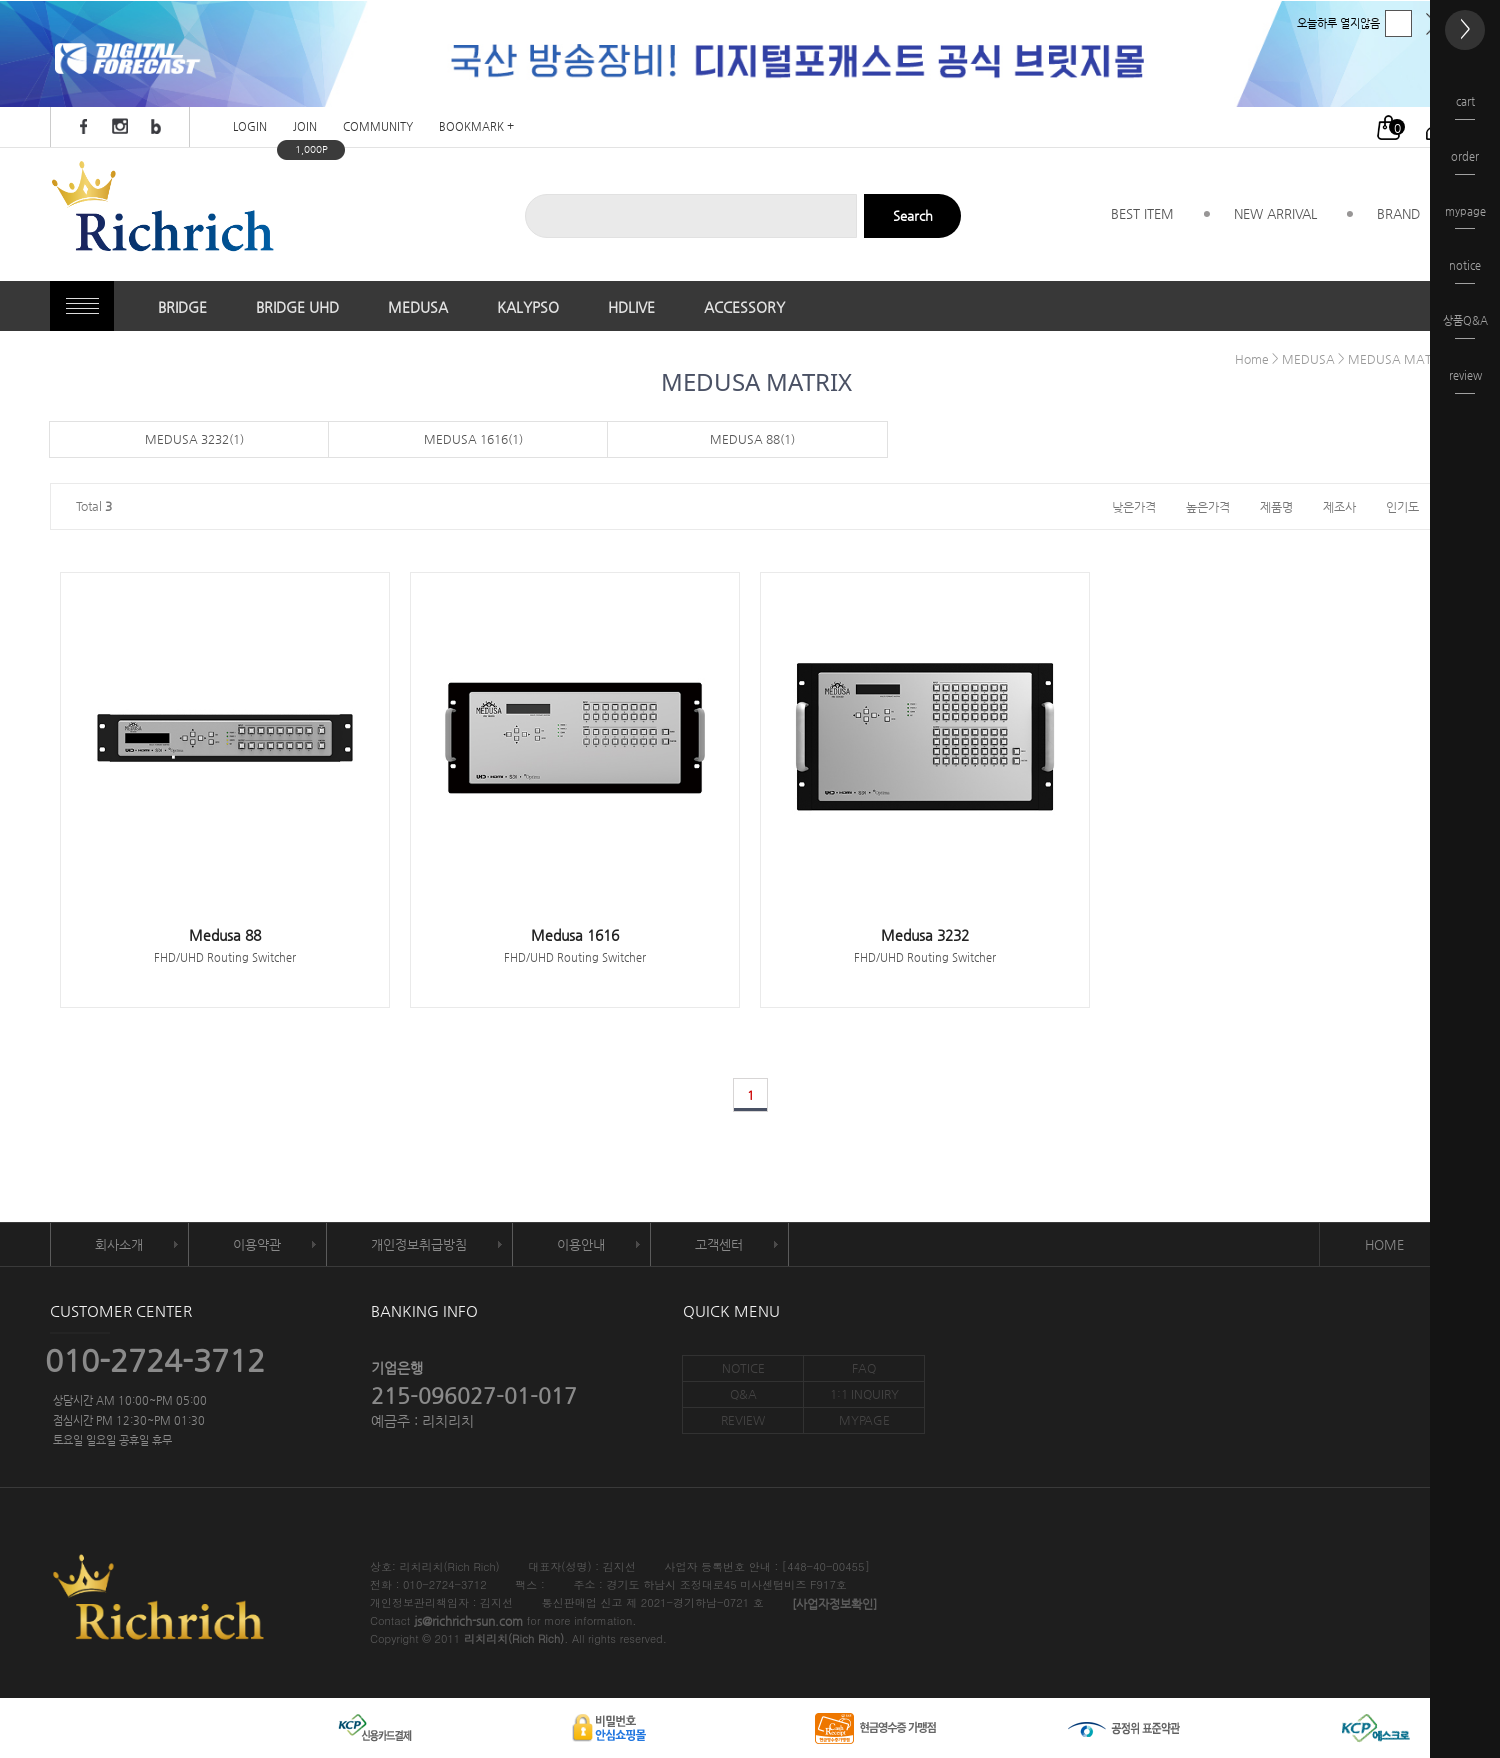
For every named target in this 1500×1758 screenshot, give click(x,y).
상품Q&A (1465, 326)
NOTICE (743, 1368)
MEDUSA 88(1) (752, 439)
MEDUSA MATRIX (1399, 359)
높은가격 (1208, 506)
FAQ (864, 1368)
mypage (1465, 217)
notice (1465, 271)
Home (1252, 359)
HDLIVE (631, 307)
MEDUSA (418, 307)
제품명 (1276, 506)
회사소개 (119, 1244)
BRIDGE (182, 307)
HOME (1384, 1244)
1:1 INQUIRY (864, 1394)
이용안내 (581, 1244)
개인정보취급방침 (419, 1244)
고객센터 (719, 1244)
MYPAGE (864, 1420)
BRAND (1398, 213)
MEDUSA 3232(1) (194, 439)
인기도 (1402, 506)
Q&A (743, 1394)
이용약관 (257, 1244)
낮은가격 (1134, 506)
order (1465, 162)
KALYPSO (528, 307)
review (1465, 381)
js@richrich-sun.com (468, 1622)
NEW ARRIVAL (1275, 213)
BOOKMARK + (476, 127)
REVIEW (743, 1420)
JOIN (305, 127)
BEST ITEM (1142, 213)
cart (1465, 107)
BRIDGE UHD (297, 307)
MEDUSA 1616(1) (473, 439)
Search (913, 215)
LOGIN (250, 127)
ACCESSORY (744, 307)
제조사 (1339, 506)
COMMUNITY (378, 127)
